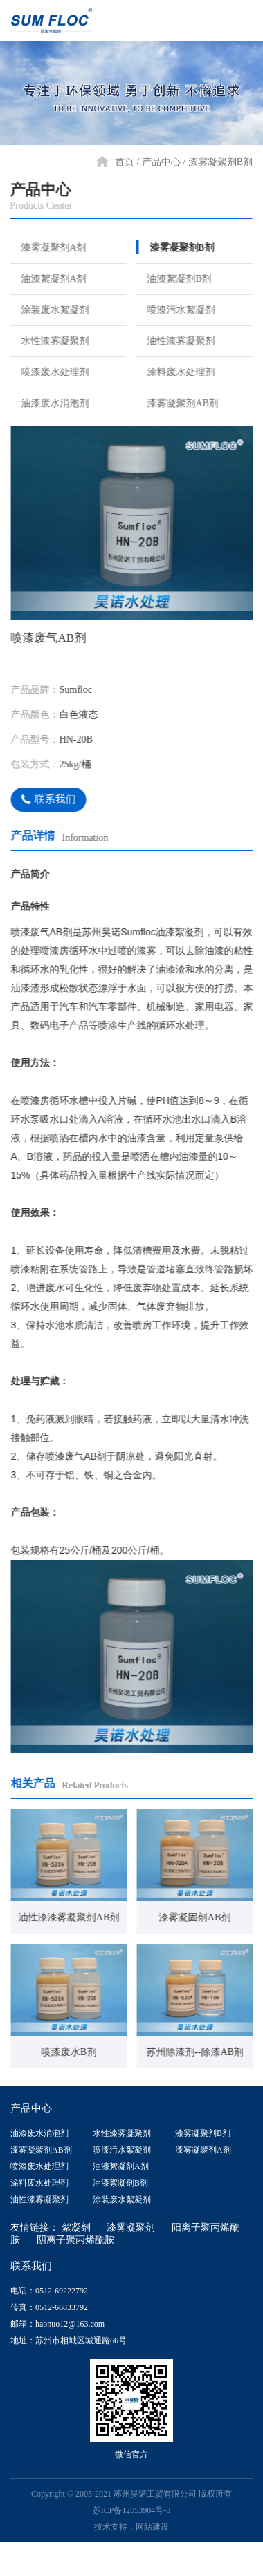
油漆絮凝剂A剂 (47, 278)
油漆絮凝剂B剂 (172, 278)
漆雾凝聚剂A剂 (47, 247)
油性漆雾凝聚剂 (174, 340)
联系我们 (49, 799)
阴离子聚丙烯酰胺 (75, 2239)
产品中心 (161, 162)
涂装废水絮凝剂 (48, 309)
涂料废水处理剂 (174, 372)
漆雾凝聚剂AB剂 (176, 403)
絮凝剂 (76, 2227)
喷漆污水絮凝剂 (174, 309)
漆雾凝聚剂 (131, 2227)
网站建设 (152, 2526)
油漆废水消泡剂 (48, 403)
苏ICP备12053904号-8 (132, 2510)
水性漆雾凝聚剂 (48, 340)
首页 (124, 162)
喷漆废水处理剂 (48, 372)
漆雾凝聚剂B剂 (220, 162)
